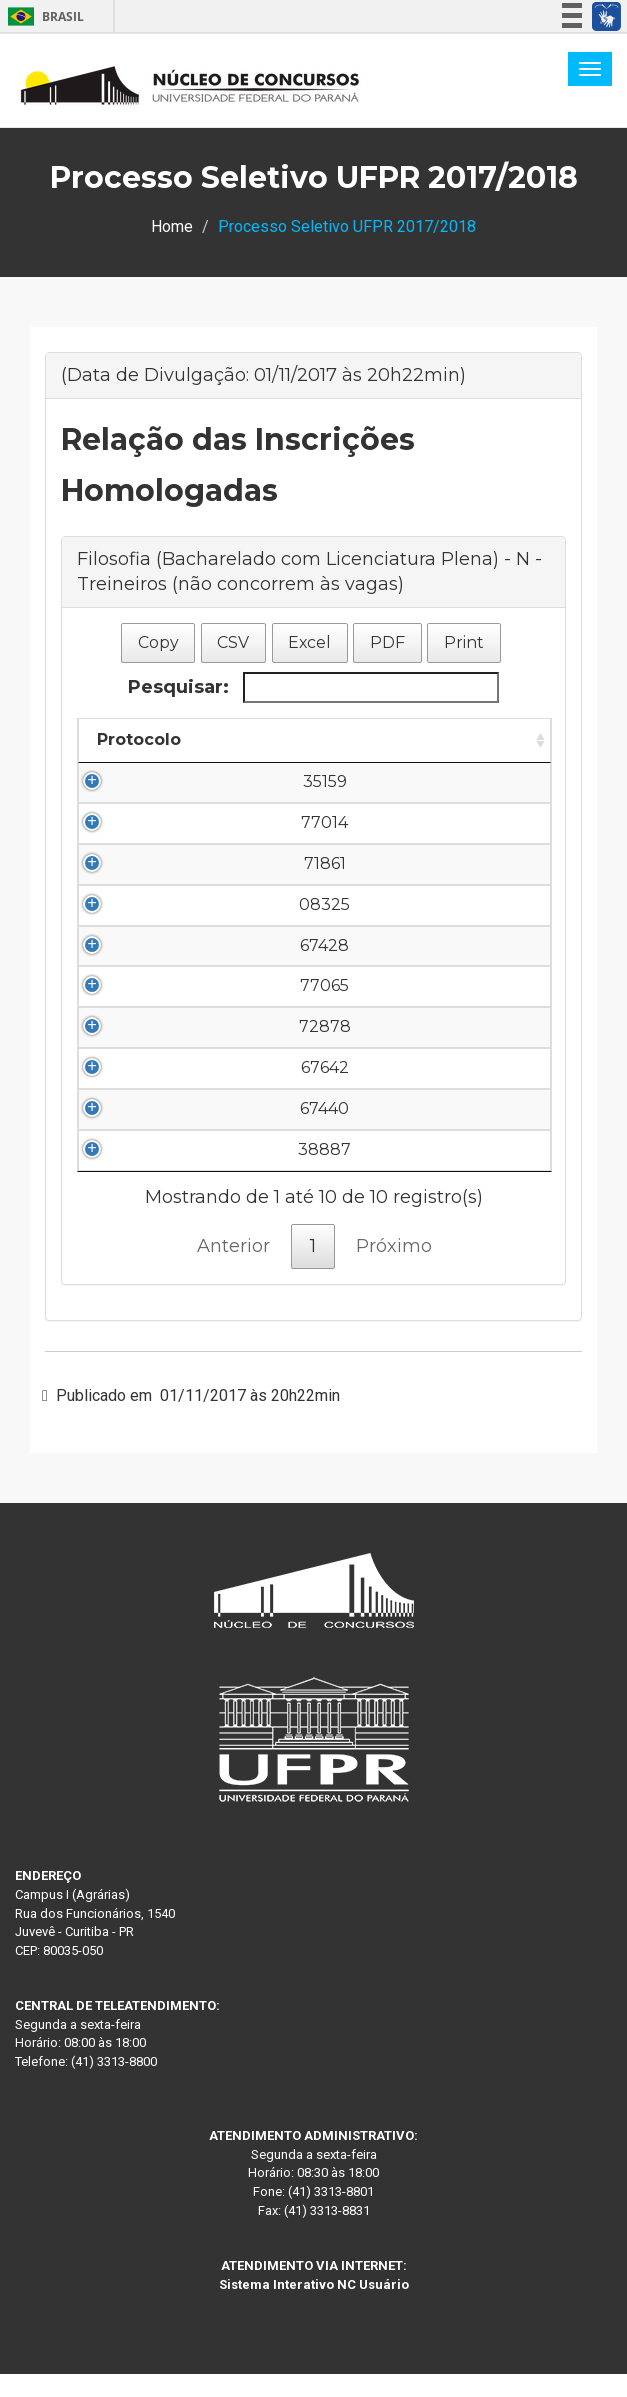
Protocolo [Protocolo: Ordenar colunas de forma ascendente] (139, 739)
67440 (139, 1131)
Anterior (233, 1269)
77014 (139, 822)
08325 (139, 927)
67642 (139, 1090)
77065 (139, 1008)
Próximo (394, 1269)
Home (172, 226)
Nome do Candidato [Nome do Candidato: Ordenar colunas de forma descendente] (306, 739)
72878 (139, 1049)
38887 (139, 1172)
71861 (139, 863)
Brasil (42, 16)
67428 (139, 967)
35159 (139, 781)
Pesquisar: (313, 687)
